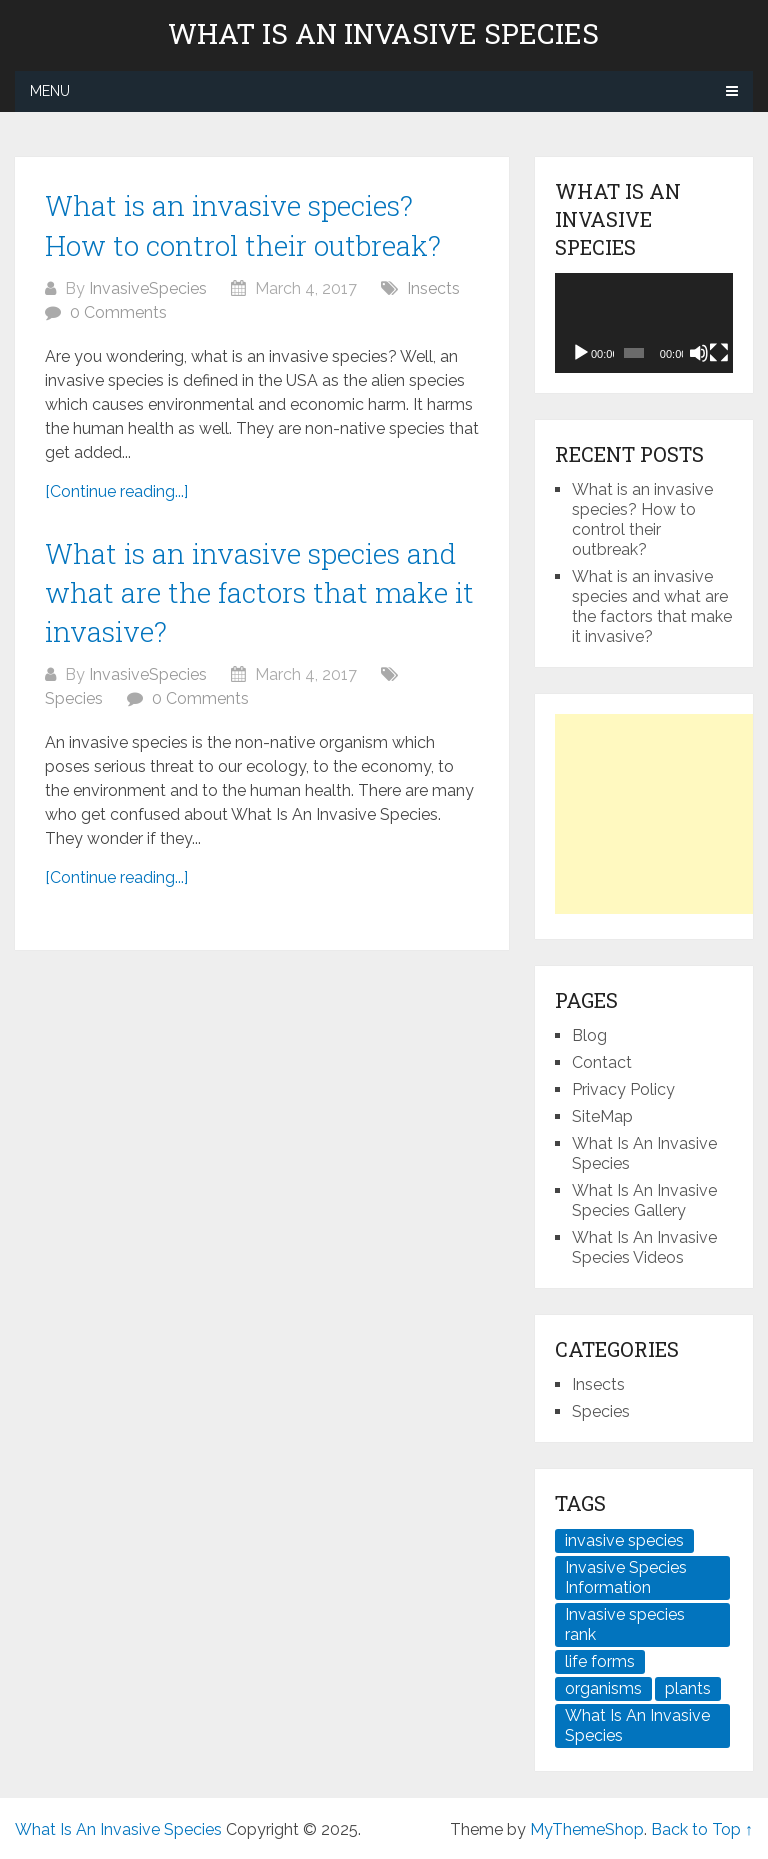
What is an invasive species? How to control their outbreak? (642, 519)
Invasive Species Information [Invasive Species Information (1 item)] (626, 1577)
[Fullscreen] (719, 353)
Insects (433, 288)
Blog (589, 1035)
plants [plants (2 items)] (688, 1688)
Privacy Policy (623, 1089)
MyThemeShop (587, 1829)
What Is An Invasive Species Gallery (644, 1200)
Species (74, 698)
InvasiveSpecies (148, 288)
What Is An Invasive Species (383, 34)
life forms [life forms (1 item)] (600, 1661)
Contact (602, 1062)
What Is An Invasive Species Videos (644, 1247)
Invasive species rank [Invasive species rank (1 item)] (625, 1624)
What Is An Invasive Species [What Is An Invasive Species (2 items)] (637, 1725)
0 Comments (118, 312)
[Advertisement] (661, 814)
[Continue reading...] (116, 491)
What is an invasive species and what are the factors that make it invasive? (259, 592)
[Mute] (699, 353)
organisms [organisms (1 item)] (603, 1688)
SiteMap (602, 1116)
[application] (643, 323)
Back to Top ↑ (702, 1829)
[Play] (581, 353)
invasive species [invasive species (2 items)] (624, 1540)
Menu (50, 91)
